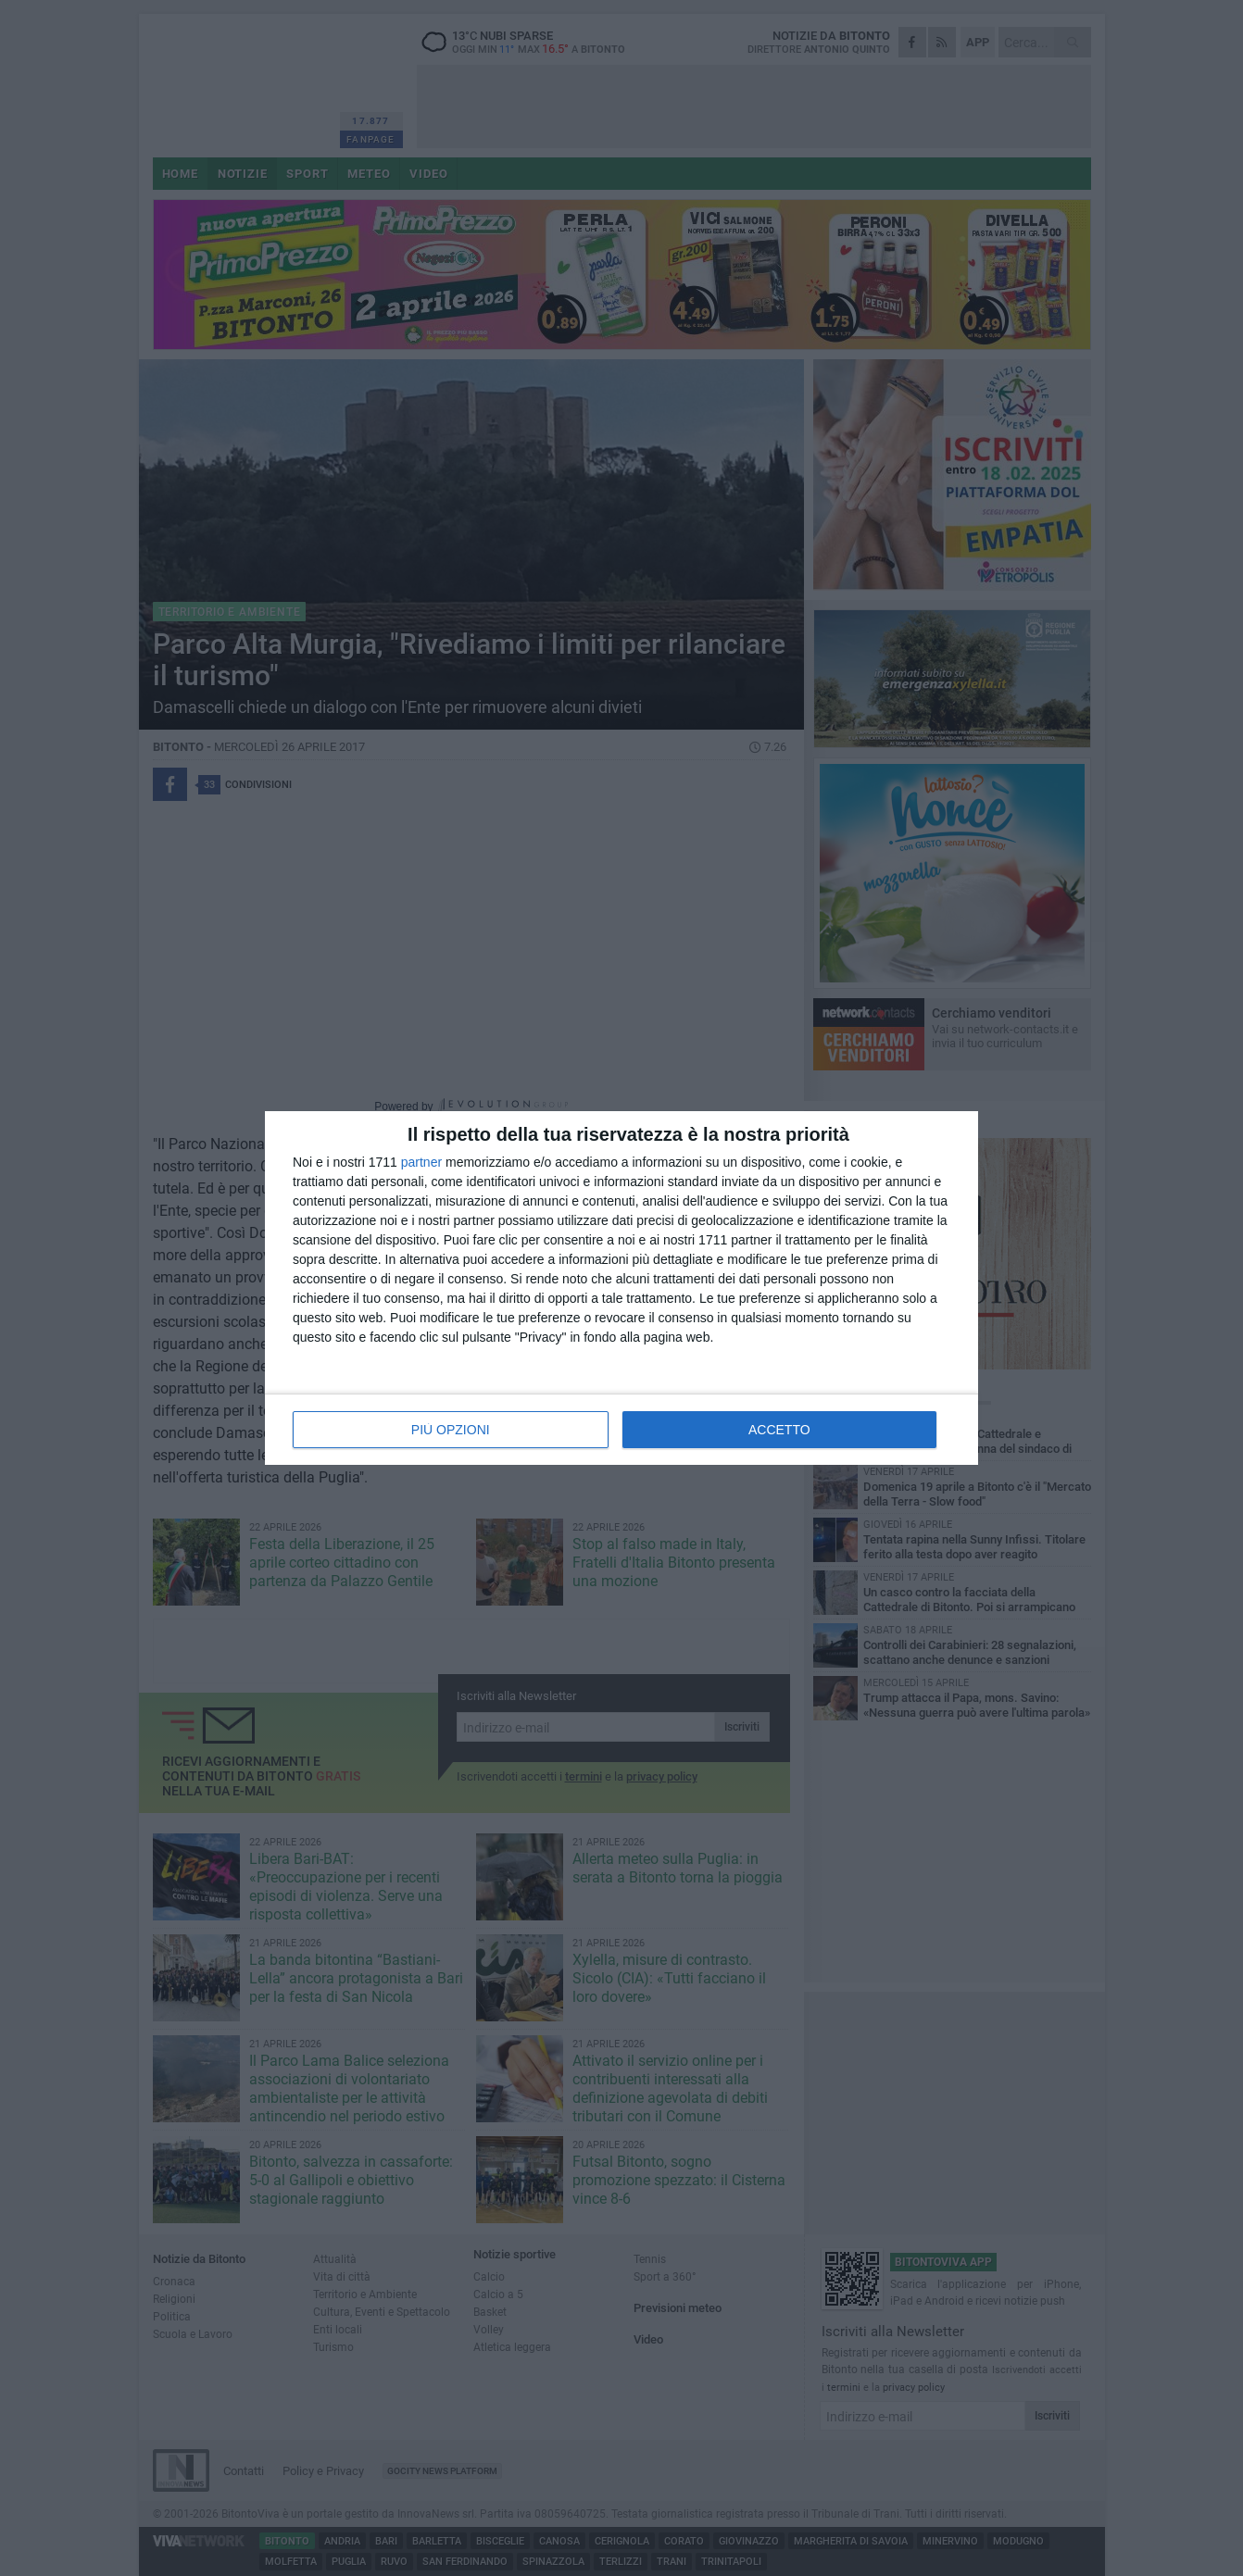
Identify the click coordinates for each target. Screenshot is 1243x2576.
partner (421, 1162)
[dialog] (621, 1288)
